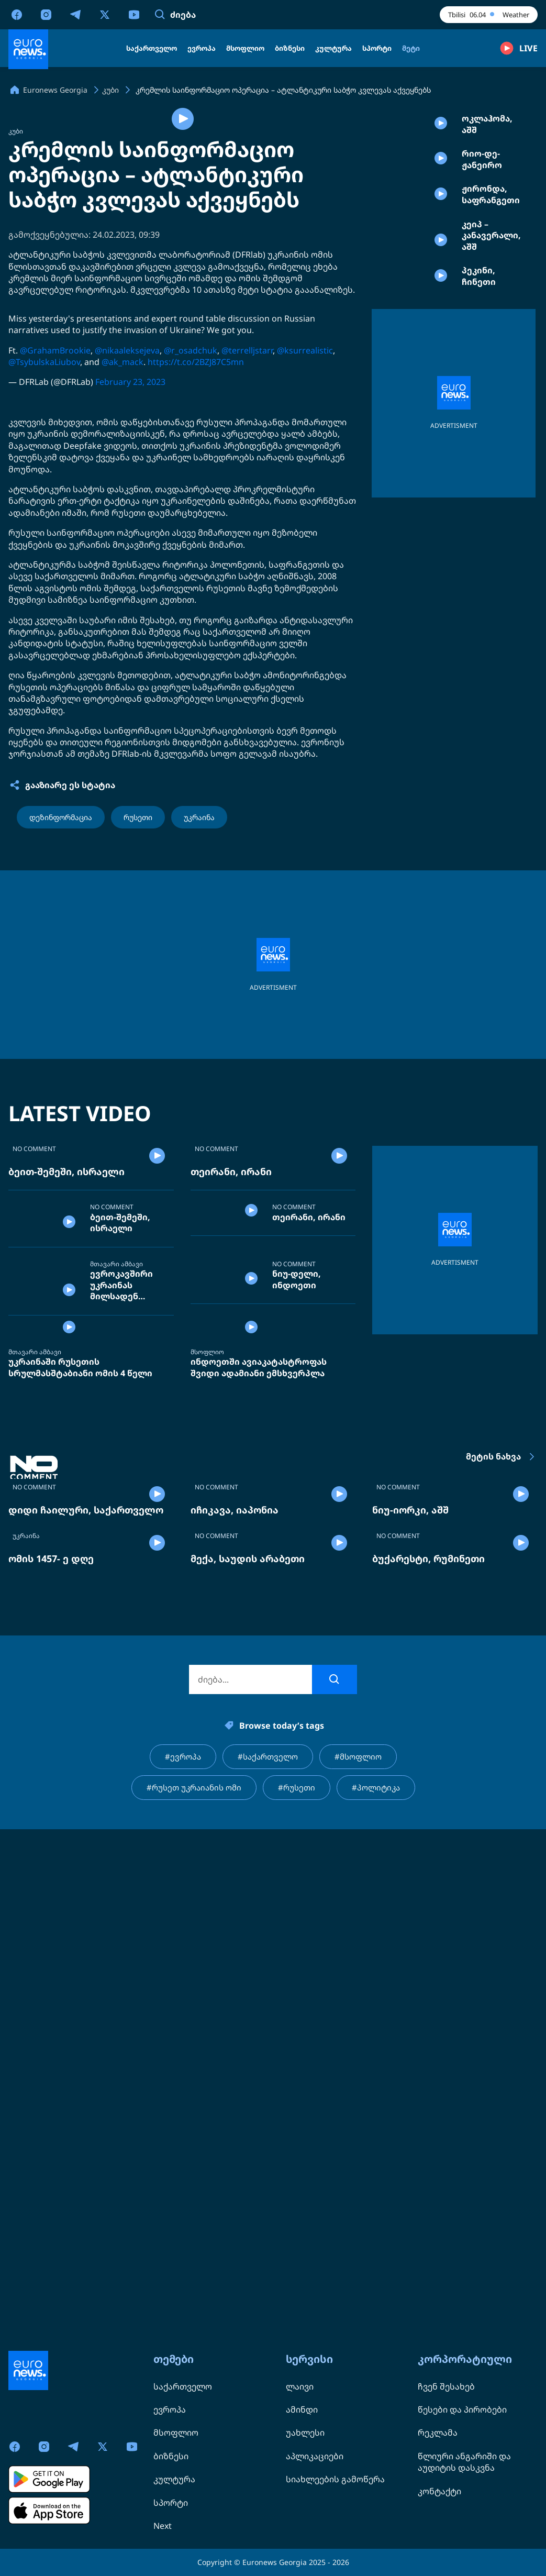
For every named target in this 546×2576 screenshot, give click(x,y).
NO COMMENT (34, 1413)
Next (162, 2525)
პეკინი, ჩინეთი (479, 351)
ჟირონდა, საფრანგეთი (491, 242)
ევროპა (169, 2409)
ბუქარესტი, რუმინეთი (428, 2061)
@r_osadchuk (190, 529)
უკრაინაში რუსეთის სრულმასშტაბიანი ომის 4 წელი (80, 1698)
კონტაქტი (439, 2491)
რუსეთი (138, 996)
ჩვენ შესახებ (446, 2386)
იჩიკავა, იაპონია (234, 1926)
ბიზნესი (170, 2456)
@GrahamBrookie (55, 529)
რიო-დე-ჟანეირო (482, 188)
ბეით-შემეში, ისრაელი (66, 1436)
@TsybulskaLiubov (44, 540)
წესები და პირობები (462, 2409)
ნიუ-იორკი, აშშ (410, 1926)
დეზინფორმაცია (60, 996)
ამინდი (302, 2409)
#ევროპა (179, 2260)
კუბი (15, 309)
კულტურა (174, 2479)
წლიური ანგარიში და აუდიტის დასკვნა (464, 2461)
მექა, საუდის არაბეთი (248, 2061)
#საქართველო (267, 2260)
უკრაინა (199, 996)
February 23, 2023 (130, 560)
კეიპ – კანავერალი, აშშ (491, 297)
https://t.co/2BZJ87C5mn (196, 540)
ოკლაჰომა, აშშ (487, 134)
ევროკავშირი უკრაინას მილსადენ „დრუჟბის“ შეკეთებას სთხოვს (121, 1577)
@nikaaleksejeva (127, 529)
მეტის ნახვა (502, 1787)
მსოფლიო (207, 1682)
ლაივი (300, 2386)
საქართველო (182, 2386)
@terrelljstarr (247, 529)
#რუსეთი (298, 2291)
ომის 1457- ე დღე (51, 2061)
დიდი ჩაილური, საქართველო (85, 1926)
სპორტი (170, 2502)
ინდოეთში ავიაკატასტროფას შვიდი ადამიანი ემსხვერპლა (259, 1698)
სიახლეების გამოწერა (335, 2479)
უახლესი (305, 2432)
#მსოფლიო (361, 2260)
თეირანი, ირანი (231, 1436)
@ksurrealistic (305, 529)
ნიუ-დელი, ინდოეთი (296, 1583)
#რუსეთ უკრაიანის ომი (191, 2291)
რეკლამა (438, 2432)
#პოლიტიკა (380, 2291)
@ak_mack (122, 540)
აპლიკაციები (314, 2456)
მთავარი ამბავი (116, 1548)
